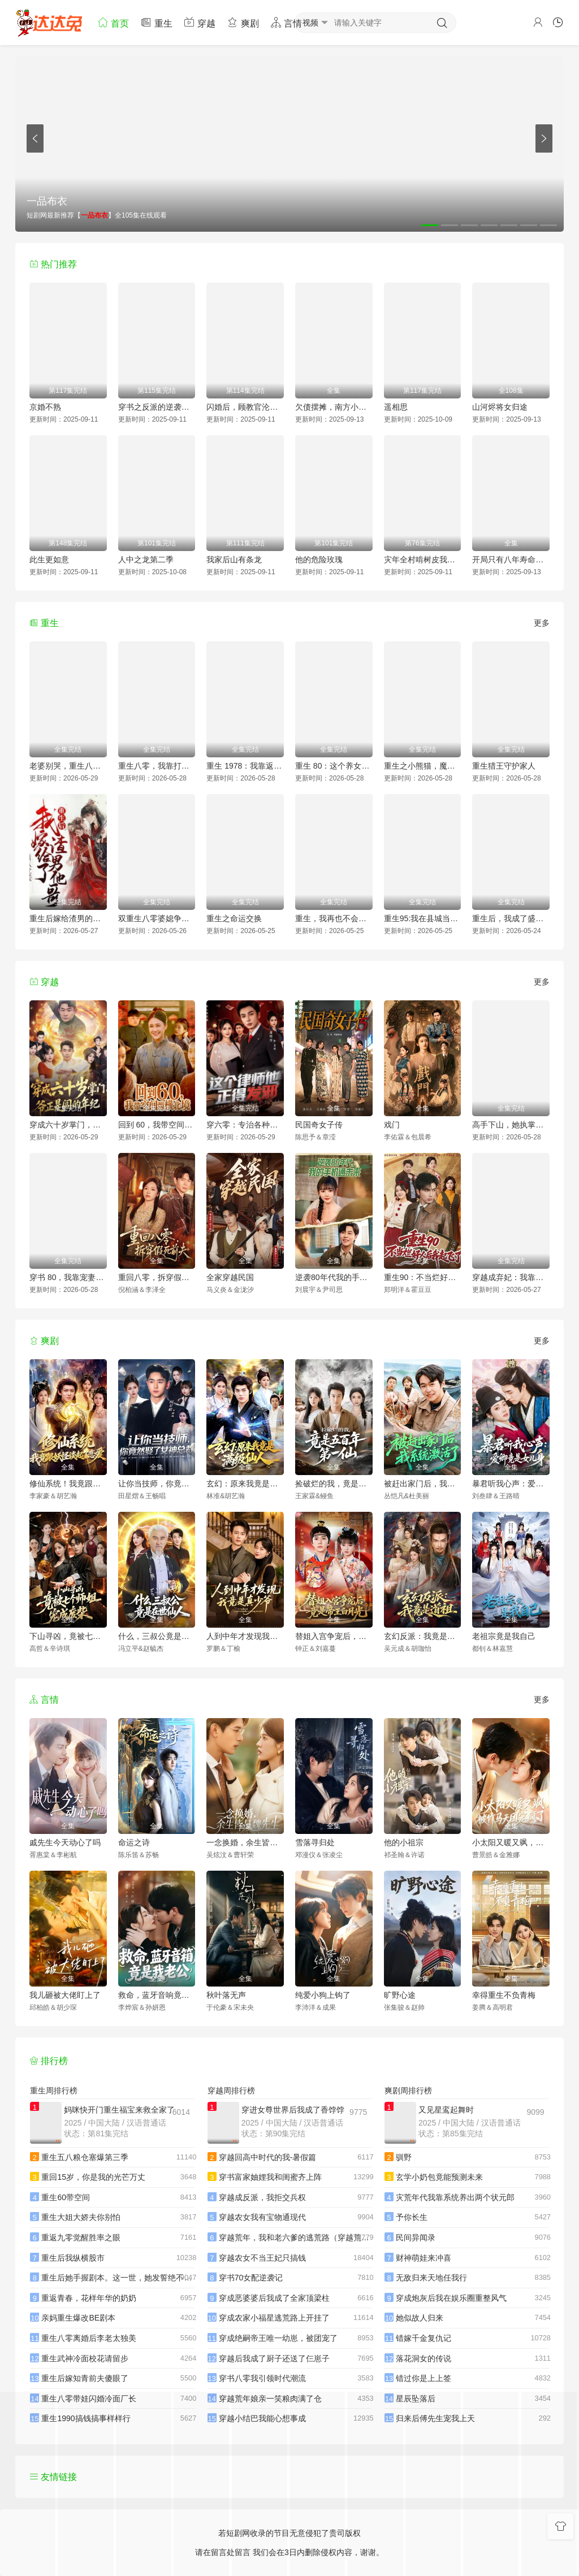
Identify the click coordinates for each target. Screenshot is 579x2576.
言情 (286, 22)
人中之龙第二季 (146, 559)
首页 (113, 22)
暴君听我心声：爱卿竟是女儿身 (511, 1483)
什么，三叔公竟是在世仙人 (157, 1636)
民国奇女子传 (319, 1124)
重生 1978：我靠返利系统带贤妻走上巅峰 (245, 765)
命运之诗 (134, 1842)
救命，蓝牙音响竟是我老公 (157, 1995)
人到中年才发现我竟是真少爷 (245, 1636)
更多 (542, 622)
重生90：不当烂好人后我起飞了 (422, 1277)
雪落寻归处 (315, 1842)
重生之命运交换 (234, 918)
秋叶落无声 (226, 1995)
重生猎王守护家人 (503, 765)
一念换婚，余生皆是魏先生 (245, 1842)
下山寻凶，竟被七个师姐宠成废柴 (68, 1636)
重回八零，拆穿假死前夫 (157, 1277)
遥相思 (396, 406)
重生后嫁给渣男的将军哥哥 (68, 918)
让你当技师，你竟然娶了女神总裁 (157, 1483)
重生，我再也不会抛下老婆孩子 (334, 918)
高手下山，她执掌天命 (511, 1124)
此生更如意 (49, 559)
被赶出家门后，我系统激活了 (422, 1483)
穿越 (199, 22)
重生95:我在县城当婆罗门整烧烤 (422, 918)
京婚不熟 (45, 406)
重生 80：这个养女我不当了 (334, 765)
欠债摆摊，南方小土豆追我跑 (334, 406)
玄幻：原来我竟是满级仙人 (245, 1483)
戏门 (392, 1124)
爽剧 (242, 22)
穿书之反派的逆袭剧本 (157, 406)
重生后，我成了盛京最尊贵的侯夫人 (511, 918)
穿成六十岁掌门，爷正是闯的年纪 (68, 1124)
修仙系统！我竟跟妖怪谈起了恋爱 (68, 1483)
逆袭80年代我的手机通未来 (334, 1277)
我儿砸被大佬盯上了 (65, 1995)
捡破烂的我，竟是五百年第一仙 (334, 1483)
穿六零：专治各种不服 (245, 1124)
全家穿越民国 (230, 1277)
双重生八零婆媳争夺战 (157, 918)
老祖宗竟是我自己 (503, 1636)
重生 (156, 22)
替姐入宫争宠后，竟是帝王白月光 (334, 1636)
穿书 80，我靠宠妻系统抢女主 (68, 1277)
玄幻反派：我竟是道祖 (422, 1636)
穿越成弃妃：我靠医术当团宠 (511, 1277)
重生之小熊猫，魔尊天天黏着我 (422, 765)
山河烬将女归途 (500, 406)
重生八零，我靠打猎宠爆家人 (157, 765)
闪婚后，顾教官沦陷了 (245, 406)
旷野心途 (400, 1995)
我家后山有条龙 (234, 559)
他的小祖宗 (404, 1842)
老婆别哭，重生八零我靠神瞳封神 (68, 765)
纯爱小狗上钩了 (323, 1995)
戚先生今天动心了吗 (65, 1842)
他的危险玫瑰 (319, 559)
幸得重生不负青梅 (503, 1995)
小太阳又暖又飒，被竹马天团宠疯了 (511, 1842)
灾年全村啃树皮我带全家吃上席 (422, 559)
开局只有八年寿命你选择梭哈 (511, 559)
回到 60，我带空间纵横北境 (157, 1124)
